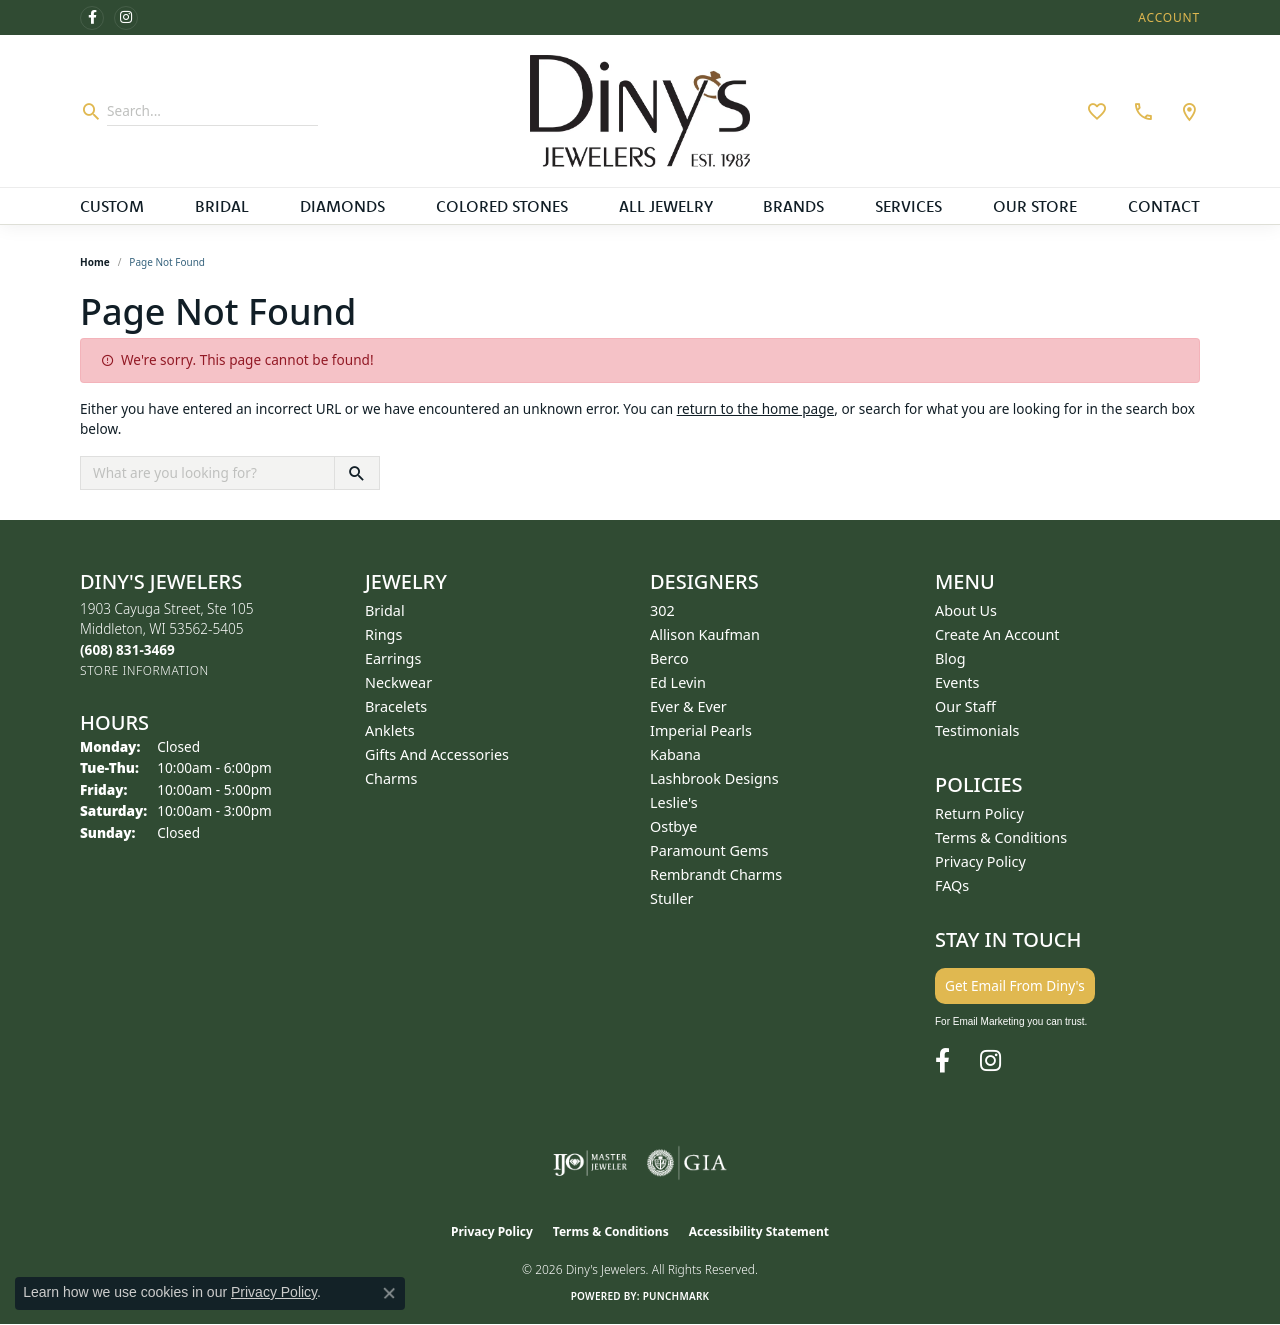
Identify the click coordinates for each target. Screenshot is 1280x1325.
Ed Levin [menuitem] (678, 682)
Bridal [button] (222, 206)
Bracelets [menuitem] (396, 706)
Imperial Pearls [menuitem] (701, 730)
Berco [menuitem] (669, 658)
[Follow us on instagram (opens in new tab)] (126, 18)
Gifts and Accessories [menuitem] (437, 754)
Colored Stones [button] (502, 206)
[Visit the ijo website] (590, 1163)
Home (95, 262)
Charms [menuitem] (391, 778)
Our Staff (965, 706)
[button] (1167, 17)
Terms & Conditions (1001, 837)
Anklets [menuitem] (390, 730)
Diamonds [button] (342, 206)
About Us (966, 610)
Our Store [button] (1035, 206)
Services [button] (908, 206)
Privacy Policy (980, 861)
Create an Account (997, 634)
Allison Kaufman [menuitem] (705, 634)
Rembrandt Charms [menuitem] (716, 874)
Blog (950, 658)
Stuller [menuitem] (671, 898)
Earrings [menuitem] (393, 658)
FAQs (952, 885)
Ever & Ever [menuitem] (688, 706)
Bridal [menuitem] (385, 610)
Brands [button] (793, 206)
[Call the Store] (127, 649)
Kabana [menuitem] (675, 754)
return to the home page (756, 408)
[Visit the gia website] (687, 1163)
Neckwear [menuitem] (398, 682)
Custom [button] (112, 206)
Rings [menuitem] (383, 634)
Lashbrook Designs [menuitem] (714, 778)
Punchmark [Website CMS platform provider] (676, 1296)
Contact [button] (1164, 206)
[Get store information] (144, 670)
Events (957, 682)
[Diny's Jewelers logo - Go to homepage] (639, 111)
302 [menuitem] (662, 610)
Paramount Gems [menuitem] (709, 850)
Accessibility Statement (759, 1231)
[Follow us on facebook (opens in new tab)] (92, 18)
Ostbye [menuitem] (673, 826)
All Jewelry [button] (666, 206)
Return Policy (979, 813)
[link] (1141, 111)
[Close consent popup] (389, 1293)
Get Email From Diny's (1015, 985)
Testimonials (977, 730)
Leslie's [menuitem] (674, 802)
